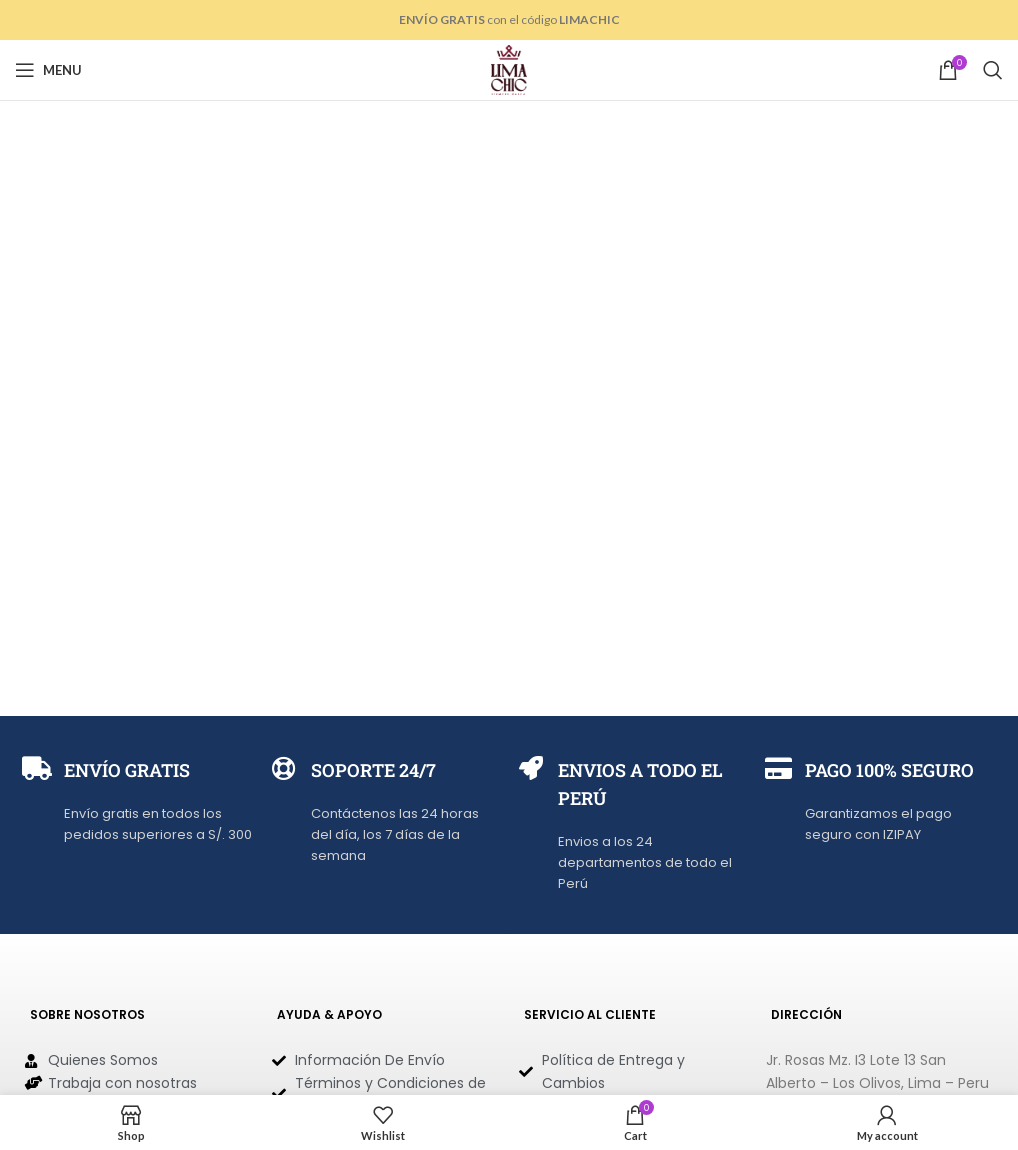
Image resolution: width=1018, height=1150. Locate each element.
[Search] (993, 70)
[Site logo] (509, 68)
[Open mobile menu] (48, 70)
